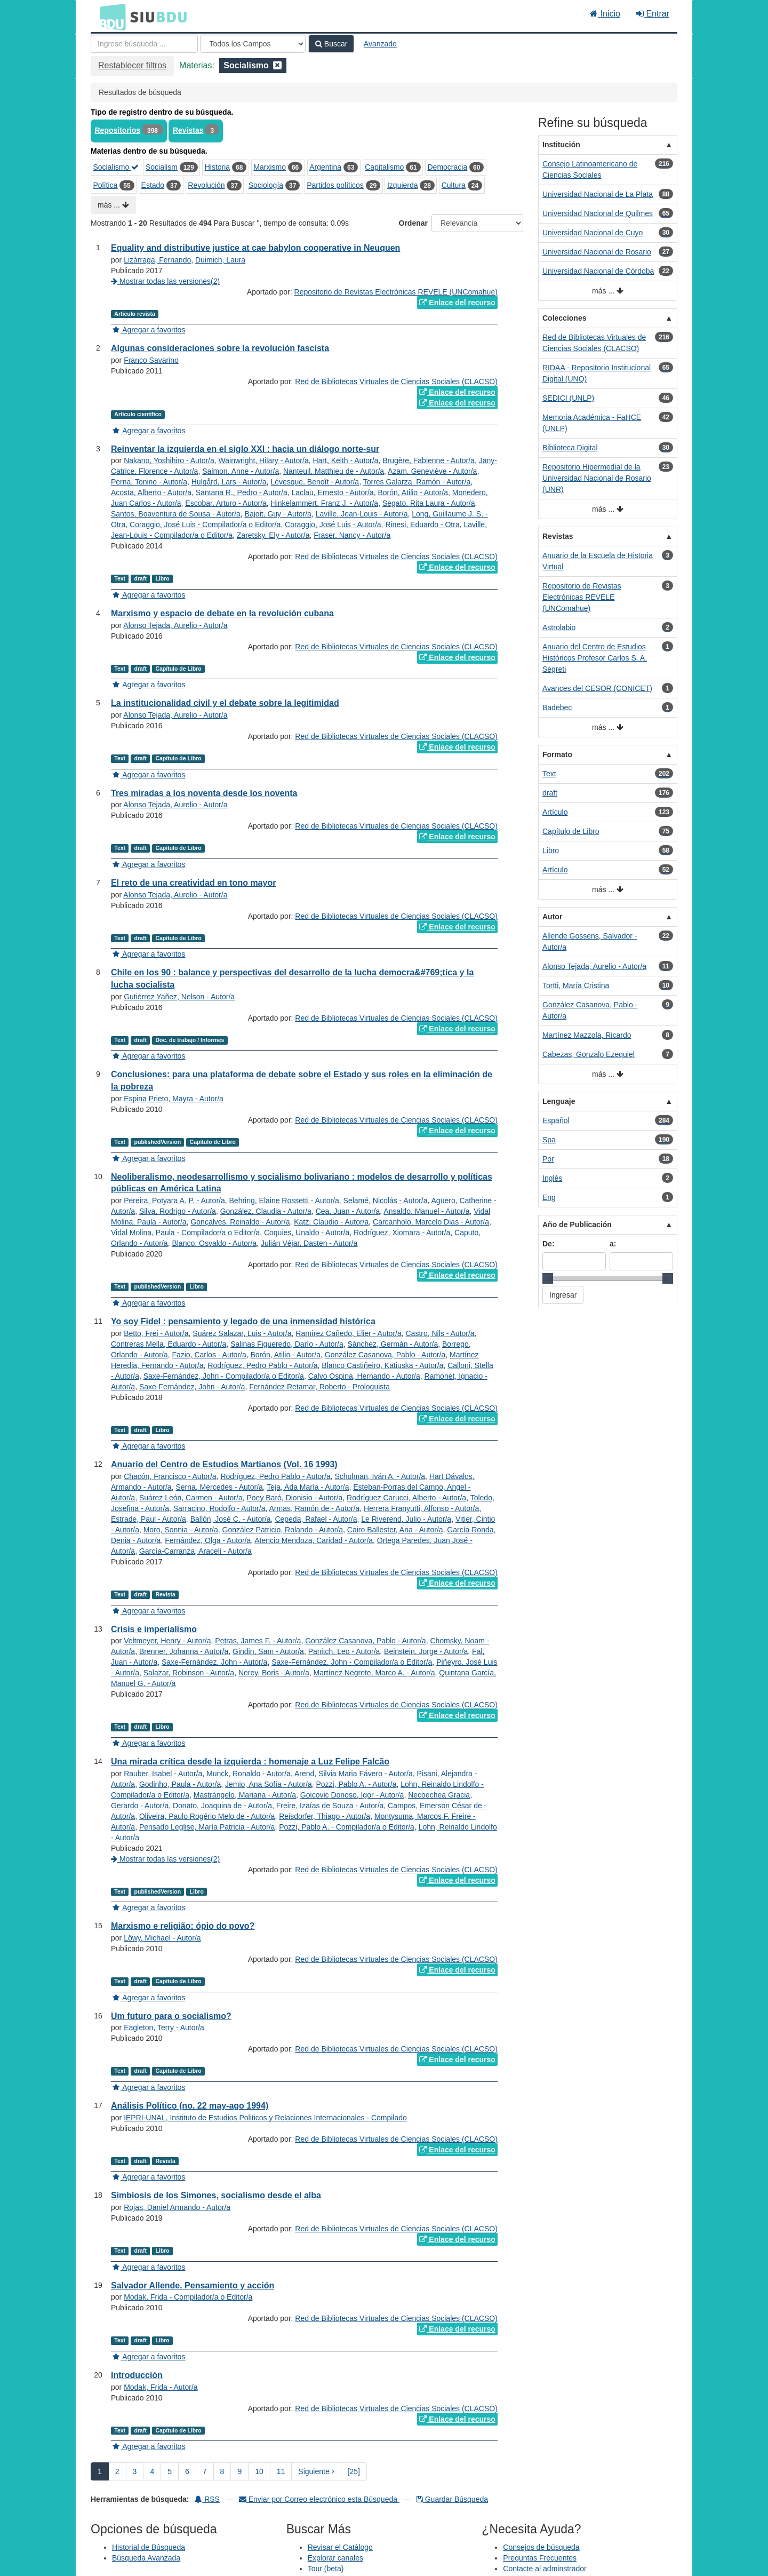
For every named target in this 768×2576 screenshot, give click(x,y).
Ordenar (413, 223)
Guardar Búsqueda (452, 2499)
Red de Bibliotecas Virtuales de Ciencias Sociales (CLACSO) (396, 381)
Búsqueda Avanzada (146, 2558)
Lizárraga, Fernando (157, 260)
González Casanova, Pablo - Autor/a (385, 1354)
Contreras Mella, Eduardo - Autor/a (168, 1344)
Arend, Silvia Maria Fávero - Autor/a (353, 1773)
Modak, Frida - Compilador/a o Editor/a (188, 2297)
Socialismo (116, 167)
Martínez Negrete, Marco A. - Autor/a (374, 1672)
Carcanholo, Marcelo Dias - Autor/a (431, 1222)
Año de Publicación (577, 1224)
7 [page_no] (205, 2471)
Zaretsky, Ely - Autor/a (273, 535)
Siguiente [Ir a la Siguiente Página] (316, 2471)
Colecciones (564, 318)
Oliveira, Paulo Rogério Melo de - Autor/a (207, 1816)
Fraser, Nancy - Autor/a (352, 535)
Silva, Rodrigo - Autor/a (177, 1211)
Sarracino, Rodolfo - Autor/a (219, 1508)
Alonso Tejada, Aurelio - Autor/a (175, 625)
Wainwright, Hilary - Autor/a (264, 460)
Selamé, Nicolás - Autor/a (385, 1200)
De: (548, 1243)
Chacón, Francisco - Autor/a (170, 1476)
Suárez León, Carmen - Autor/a (191, 1497)
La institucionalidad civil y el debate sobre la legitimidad (225, 702)
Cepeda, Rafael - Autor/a (316, 1519)
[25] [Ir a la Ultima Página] (354, 2471)
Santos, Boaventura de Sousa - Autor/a (176, 514)
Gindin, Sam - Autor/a (268, 1651)
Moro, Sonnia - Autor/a (180, 1529)
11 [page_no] (281, 2471)
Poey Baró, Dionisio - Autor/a (294, 1497)
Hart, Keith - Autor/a (345, 460)
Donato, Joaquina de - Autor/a (222, 1805)
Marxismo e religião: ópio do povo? (182, 1925)
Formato (557, 754)
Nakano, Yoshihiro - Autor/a (169, 460)
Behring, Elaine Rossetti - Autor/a (284, 1200)
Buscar (331, 43)
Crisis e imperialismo (154, 1629)
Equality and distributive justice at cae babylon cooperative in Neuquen (255, 247)
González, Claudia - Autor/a (265, 1211)
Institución (561, 144)
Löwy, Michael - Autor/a (162, 1938)
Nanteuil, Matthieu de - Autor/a (333, 471)
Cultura (454, 185)
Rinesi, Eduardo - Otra (422, 524)
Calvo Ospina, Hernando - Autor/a (364, 1376)
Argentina (325, 167)
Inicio (605, 13)
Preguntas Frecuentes (540, 2558)
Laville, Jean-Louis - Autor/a (362, 514)
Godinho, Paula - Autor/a (180, 1784)
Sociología (266, 185)
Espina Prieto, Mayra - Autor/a (173, 1098)
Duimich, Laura (220, 260)
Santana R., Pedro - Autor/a (241, 492)
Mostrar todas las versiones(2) (165, 281)
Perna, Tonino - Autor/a (149, 482)
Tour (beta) (326, 2568)
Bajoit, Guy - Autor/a (278, 514)
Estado (153, 185)
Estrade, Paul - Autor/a (148, 1519)
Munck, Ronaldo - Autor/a (248, 1773)
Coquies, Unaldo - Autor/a (306, 1232)
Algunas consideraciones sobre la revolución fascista (220, 348)
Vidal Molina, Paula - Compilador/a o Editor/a (185, 1232)
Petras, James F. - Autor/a (258, 1640)
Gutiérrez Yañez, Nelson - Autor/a (179, 996)
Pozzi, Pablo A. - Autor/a (356, 1784)
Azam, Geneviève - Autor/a (432, 471)
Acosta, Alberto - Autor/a (151, 492)
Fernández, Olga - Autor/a (208, 1540)
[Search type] (253, 44)
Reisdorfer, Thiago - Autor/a (324, 1816)
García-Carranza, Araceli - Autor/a (195, 1551)
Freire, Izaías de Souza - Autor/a (330, 1805)
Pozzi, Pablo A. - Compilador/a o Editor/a (346, 1827)
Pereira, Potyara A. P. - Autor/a (174, 1200)
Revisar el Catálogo (340, 2547)
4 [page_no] (152, 2471)
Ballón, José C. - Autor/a (230, 1519)
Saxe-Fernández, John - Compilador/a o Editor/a (223, 1376)
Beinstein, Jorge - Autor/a (426, 1651)
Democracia (447, 167)
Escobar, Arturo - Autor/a (226, 503)
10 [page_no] (259, 2471)
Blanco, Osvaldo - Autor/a (214, 1243)
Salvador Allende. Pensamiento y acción (192, 2285)
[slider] (547, 1278)
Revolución (206, 185)
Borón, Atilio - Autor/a (413, 492)
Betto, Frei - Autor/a (156, 1333)
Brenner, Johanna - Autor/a (183, 1651)
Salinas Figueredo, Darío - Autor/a (286, 1344)
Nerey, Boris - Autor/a (273, 1672)
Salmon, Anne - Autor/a (240, 471)
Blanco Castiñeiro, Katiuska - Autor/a (382, 1365)
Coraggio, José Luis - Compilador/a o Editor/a (205, 524)
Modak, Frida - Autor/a (161, 2387)
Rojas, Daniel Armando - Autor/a (177, 2207)
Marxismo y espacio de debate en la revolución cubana (222, 613)
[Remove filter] (277, 65)
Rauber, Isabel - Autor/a (163, 1773)
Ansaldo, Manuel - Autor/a (426, 1211)
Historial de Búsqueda (148, 2547)
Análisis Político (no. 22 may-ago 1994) (189, 2105)
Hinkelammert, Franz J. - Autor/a (325, 503)
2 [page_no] (117, 2471)
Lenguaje (558, 1101)
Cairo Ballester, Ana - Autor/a (395, 1529)
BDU (110, 16)
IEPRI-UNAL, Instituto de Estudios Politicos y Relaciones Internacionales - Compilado (265, 2117)
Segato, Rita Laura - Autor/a (428, 503)
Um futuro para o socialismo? (171, 2016)
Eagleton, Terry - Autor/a (164, 2027)
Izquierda (402, 185)
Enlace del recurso (457, 302)
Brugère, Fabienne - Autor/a (428, 460)
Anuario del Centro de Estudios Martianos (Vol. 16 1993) (224, 1464)
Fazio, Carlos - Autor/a (209, 1354)
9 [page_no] (239, 2471)
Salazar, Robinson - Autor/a (188, 1672)
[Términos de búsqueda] (144, 44)
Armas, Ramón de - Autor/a (314, 1508)
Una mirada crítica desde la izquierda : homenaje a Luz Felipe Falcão (250, 1761)
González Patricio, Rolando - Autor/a (282, 1529)
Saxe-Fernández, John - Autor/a (192, 1386)
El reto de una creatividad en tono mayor (193, 882)
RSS (207, 2499)
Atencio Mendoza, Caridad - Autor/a (313, 1540)
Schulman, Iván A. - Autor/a (379, 1476)
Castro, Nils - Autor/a (440, 1333)
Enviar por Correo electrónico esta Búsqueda (319, 2499)
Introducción (137, 2375)
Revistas (188, 130)
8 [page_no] (222, 2471)
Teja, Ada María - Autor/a (308, 1487)
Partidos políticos (335, 185)
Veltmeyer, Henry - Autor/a (167, 1640)
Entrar (652, 13)
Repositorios (118, 130)
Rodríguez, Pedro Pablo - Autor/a (262, 1365)
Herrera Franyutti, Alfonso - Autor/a (421, 1508)
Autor (552, 916)
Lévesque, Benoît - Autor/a (314, 482)
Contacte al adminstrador (544, 2568)
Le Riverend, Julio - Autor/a (406, 1519)
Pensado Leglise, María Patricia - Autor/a (207, 1827)
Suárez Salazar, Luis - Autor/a (242, 1333)
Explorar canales (335, 2558)
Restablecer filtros (132, 65)
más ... (113, 205)
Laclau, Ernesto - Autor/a (333, 492)
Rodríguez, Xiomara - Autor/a (402, 1232)
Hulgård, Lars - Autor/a (229, 482)
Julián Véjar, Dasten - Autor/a (309, 1243)
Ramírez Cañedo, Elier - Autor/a (348, 1333)
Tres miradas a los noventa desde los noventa (204, 793)
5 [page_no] (169, 2471)
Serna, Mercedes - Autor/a (218, 1487)
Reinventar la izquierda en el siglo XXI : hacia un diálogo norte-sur (245, 449)
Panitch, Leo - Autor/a (344, 1651)
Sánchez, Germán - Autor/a (393, 1344)
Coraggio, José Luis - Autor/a (333, 524)
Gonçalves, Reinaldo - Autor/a (240, 1222)
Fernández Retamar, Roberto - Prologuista (319, 1386)
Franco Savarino (151, 360)
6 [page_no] (187, 2471)
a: (613, 1243)
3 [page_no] (135, 2471)
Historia (217, 167)
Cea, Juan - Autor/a (348, 1211)
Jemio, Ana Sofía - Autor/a (268, 1784)
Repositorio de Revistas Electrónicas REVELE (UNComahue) (396, 292)
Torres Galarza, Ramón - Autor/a (417, 482)
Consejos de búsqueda (541, 2547)
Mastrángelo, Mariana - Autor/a (245, 1795)
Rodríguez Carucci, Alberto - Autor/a (406, 1497)
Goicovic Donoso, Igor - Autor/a (352, 1795)
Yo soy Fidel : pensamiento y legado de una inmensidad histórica (243, 1321)
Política (105, 185)
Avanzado (380, 43)
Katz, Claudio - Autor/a (331, 1222)
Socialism (162, 167)
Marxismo (269, 167)
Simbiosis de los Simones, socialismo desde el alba (216, 2195)
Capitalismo (384, 167)
